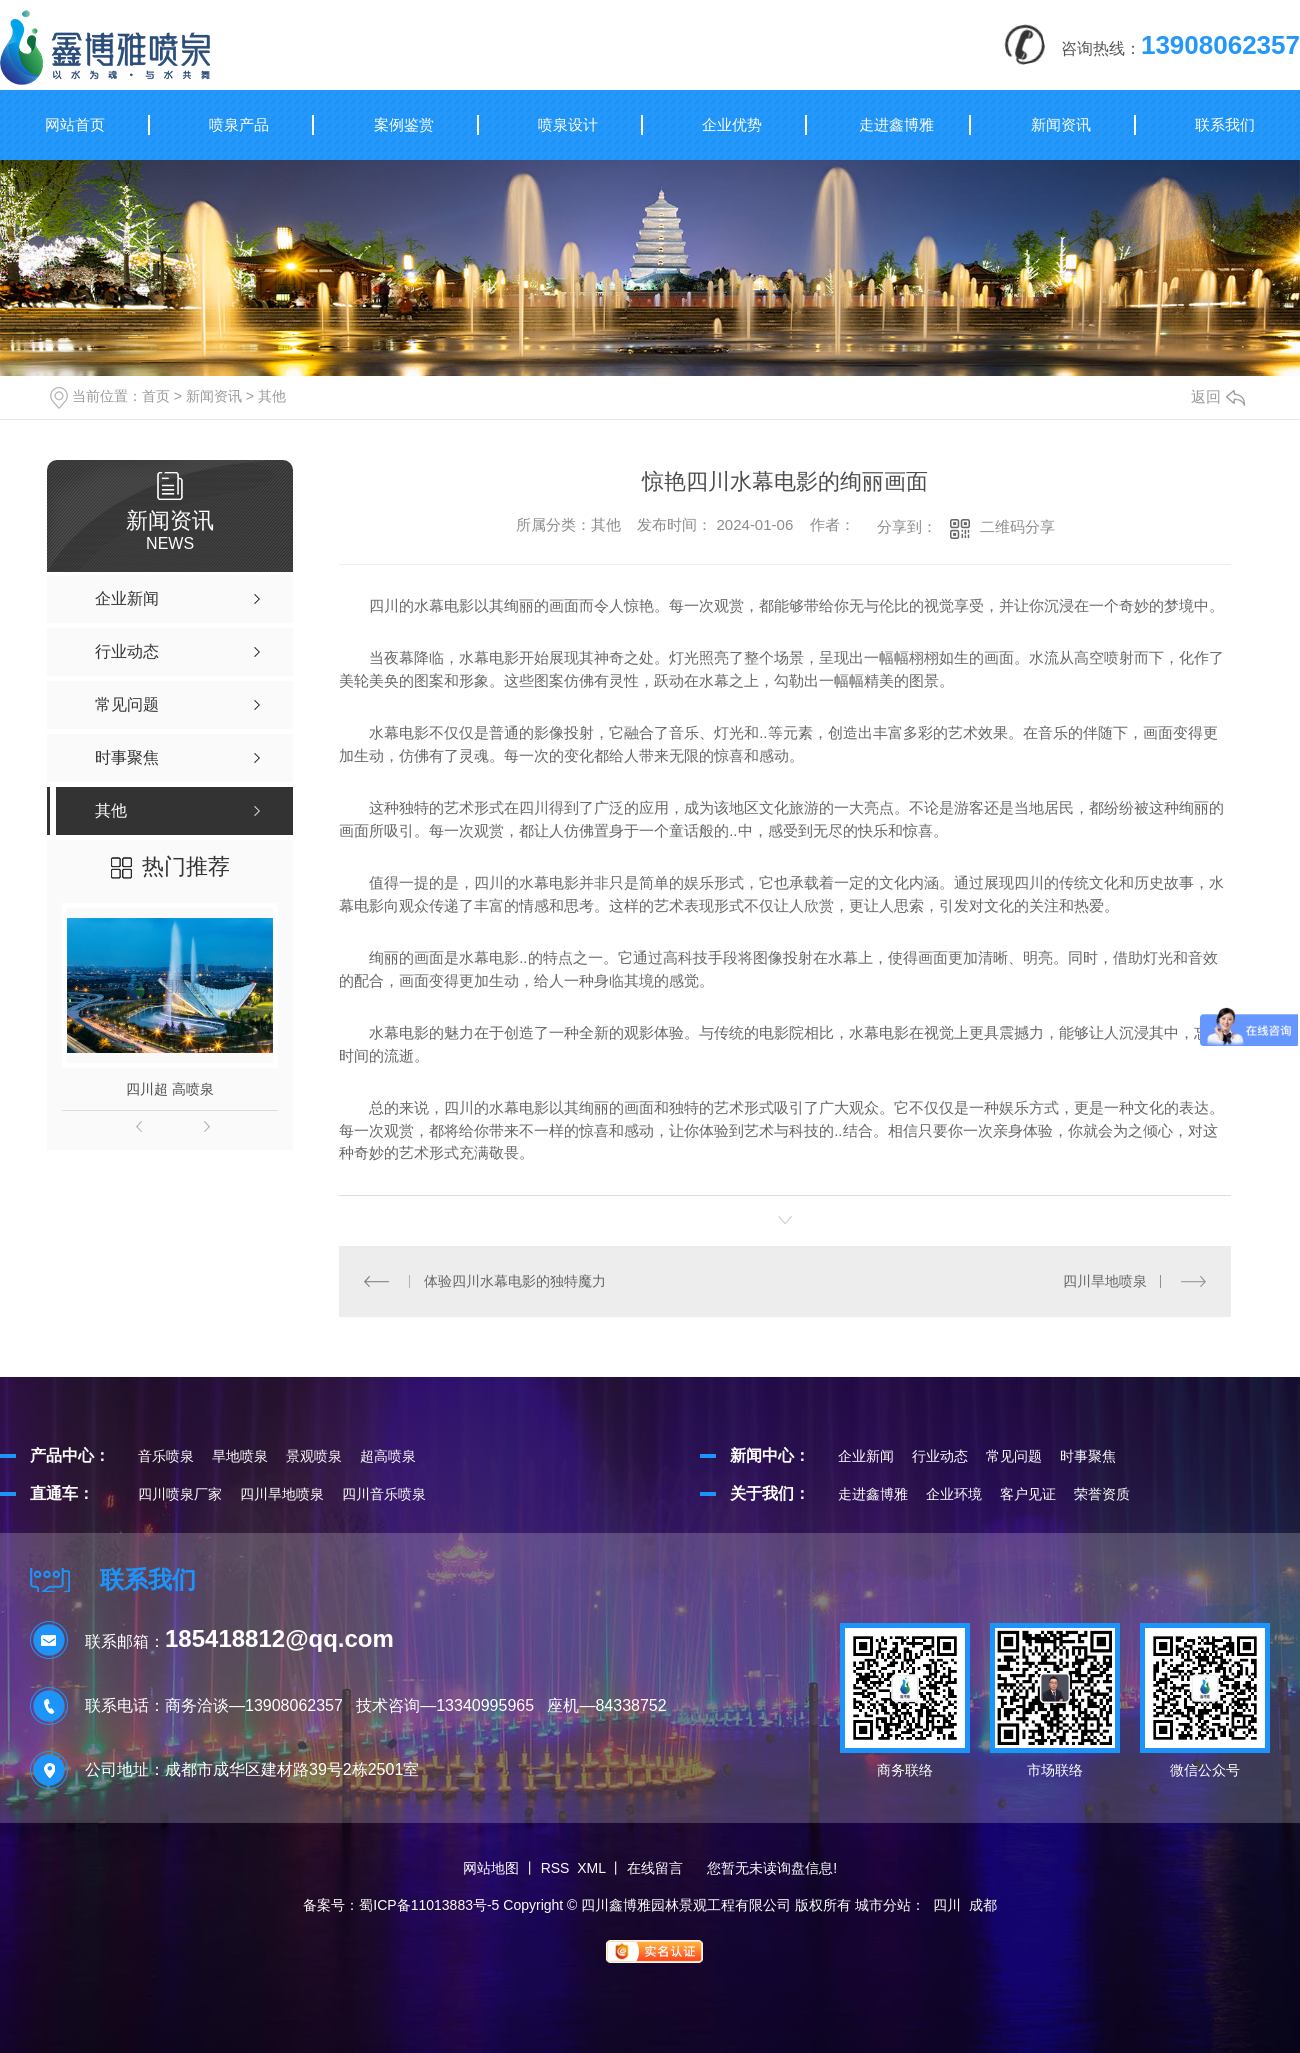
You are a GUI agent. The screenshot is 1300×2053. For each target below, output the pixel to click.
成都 (983, 1905)
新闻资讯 (1061, 124)
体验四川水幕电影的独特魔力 (515, 1281)
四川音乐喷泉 (384, 1494)
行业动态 (940, 1456)
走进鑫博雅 (896, 124)
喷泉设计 (568, 124)
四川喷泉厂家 (180, 1494)
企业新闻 (866, 1456)
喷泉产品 (239, 124)
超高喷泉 (388, 1456)
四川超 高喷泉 (170, 1089)
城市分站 (883, 1905)
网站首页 (75, 124)
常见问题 (1014, 1456)
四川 (947, 1905)
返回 (1218, 396)
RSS (555, 1868)
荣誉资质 (1102, 1494)
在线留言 (655, 1868)
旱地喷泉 (240, 1456)
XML (591, 1868)
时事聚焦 (1088, 1456)
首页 (156, 396)
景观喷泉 (314, 1456)
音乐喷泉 (166, 1456)
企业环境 (954, 1494)
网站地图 (491, 1868)
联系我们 (1225, 124)
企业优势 (732, 124)
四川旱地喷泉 (1105, 1281)
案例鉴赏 (404, 124)
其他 (272, 396)
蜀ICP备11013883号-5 (429, 1905)
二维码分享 (1017, 526)
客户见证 (1028, 1494)
